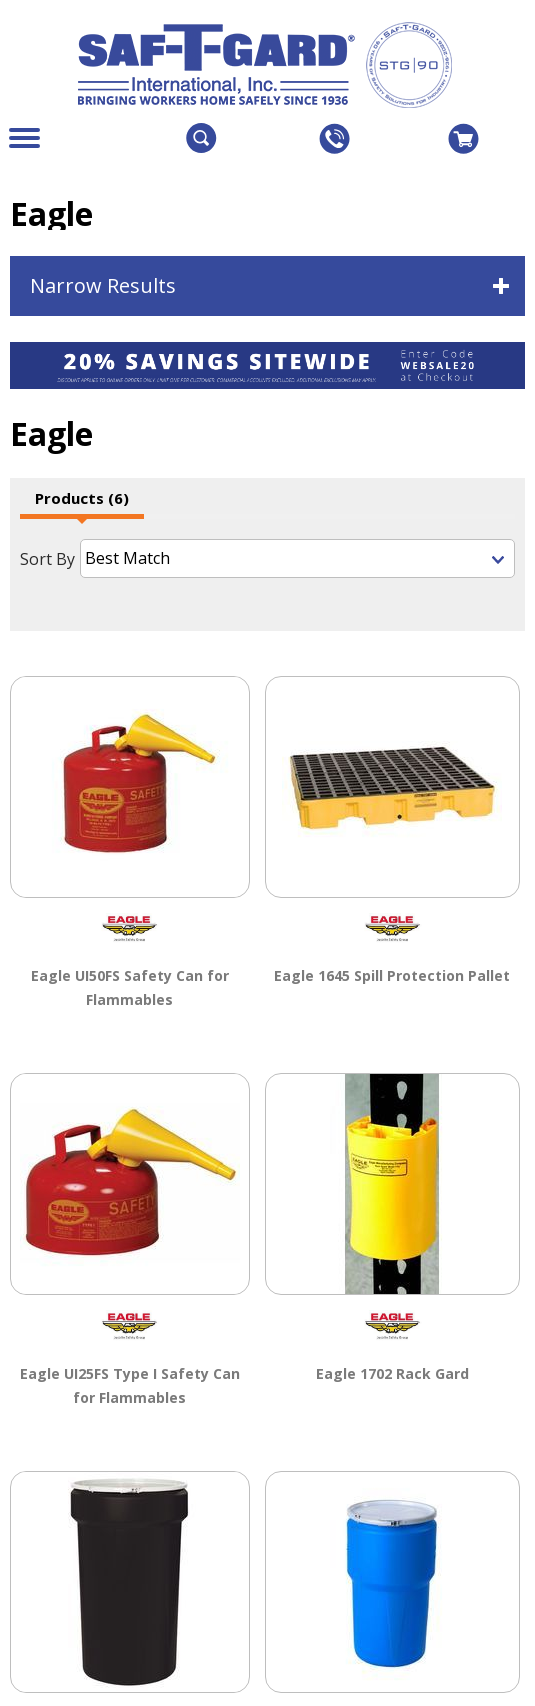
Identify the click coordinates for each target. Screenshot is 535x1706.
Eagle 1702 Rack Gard (392, 1371)
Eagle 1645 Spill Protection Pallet (392, 974)
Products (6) (82, 498)
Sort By (47, 559)
